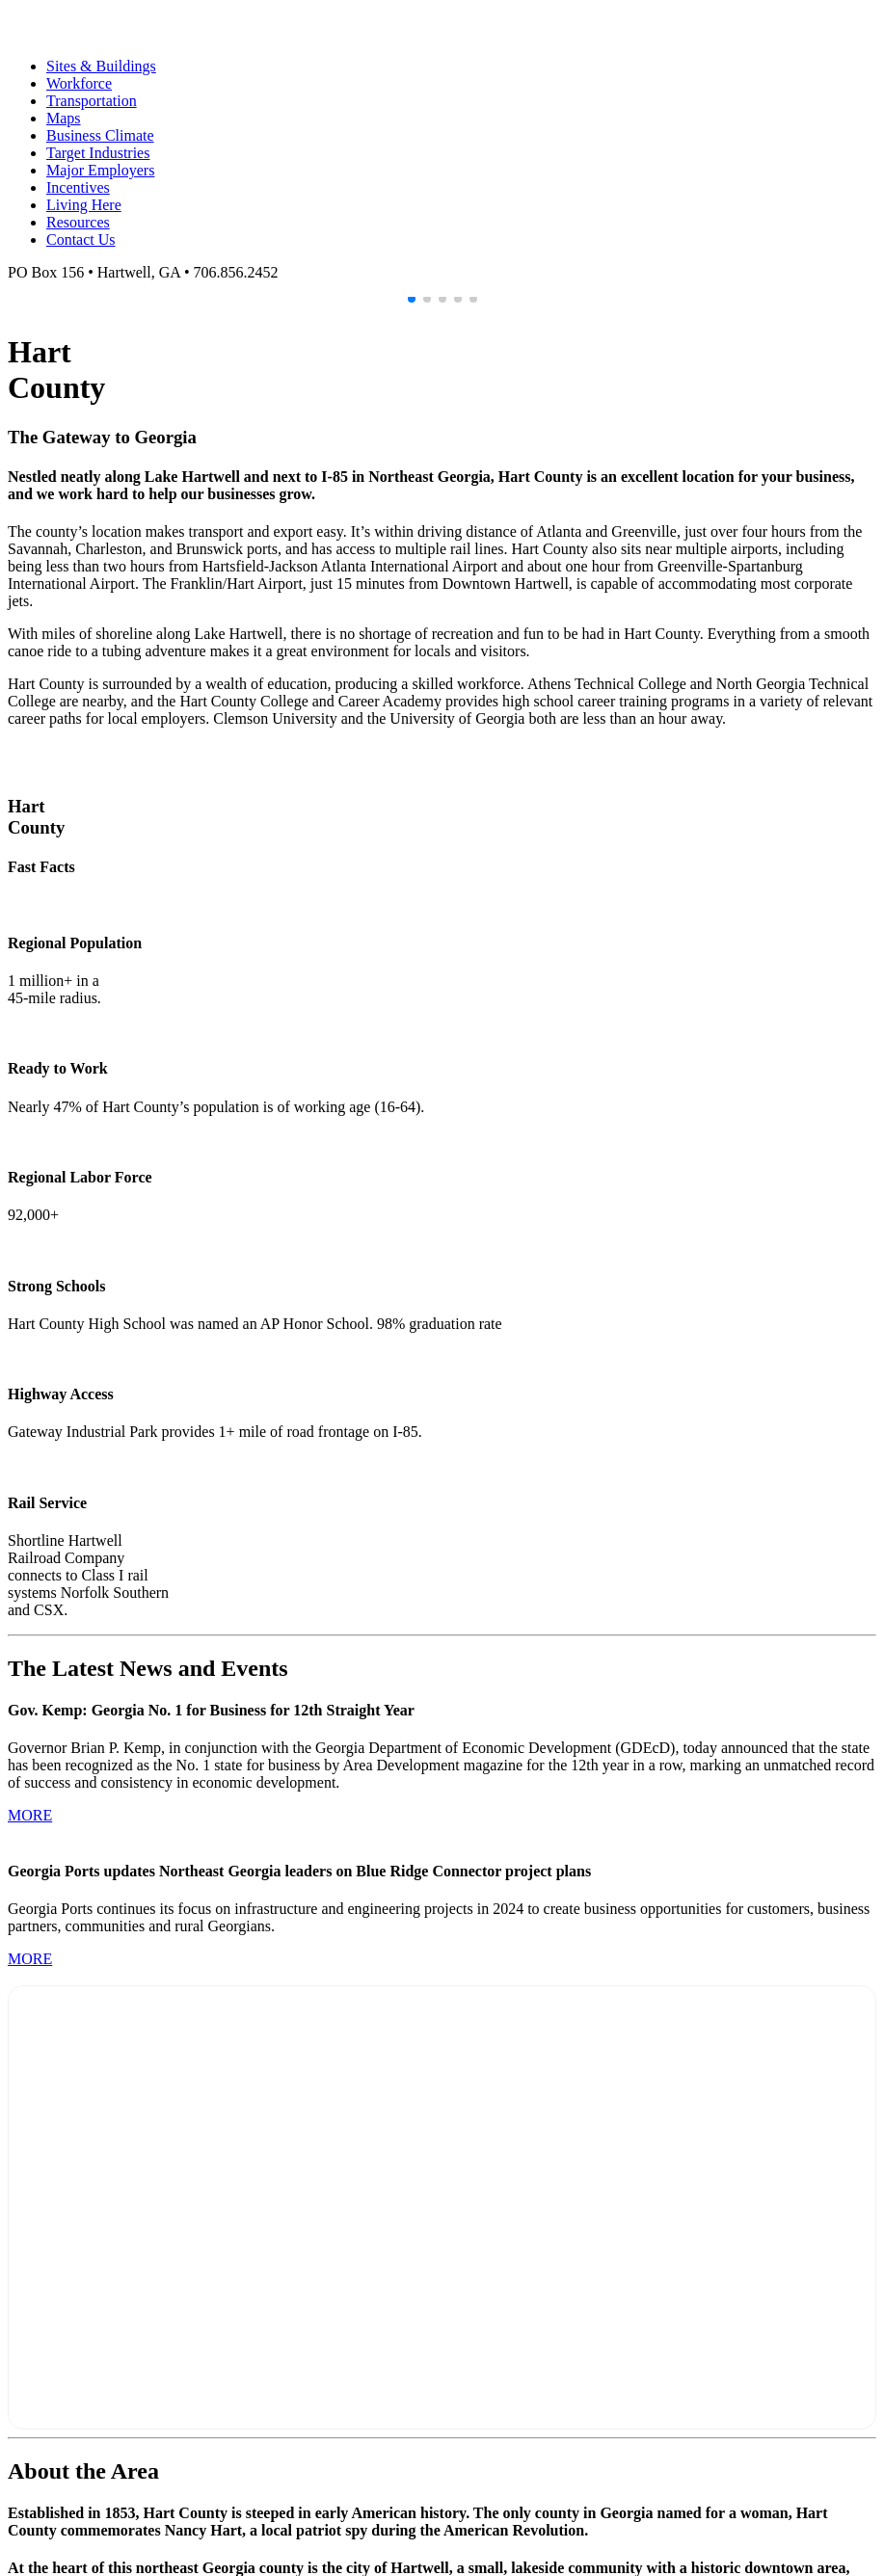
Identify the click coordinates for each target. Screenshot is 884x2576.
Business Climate (100, 135)
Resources (78, 222)
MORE (30, 1815)
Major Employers (100, 170)
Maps (63, 118)
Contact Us (81, 239)
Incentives (78, 187)
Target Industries (97, 153)
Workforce (79, 83)
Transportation (91, 101)
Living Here (83, 205)
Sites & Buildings (101, 66)
